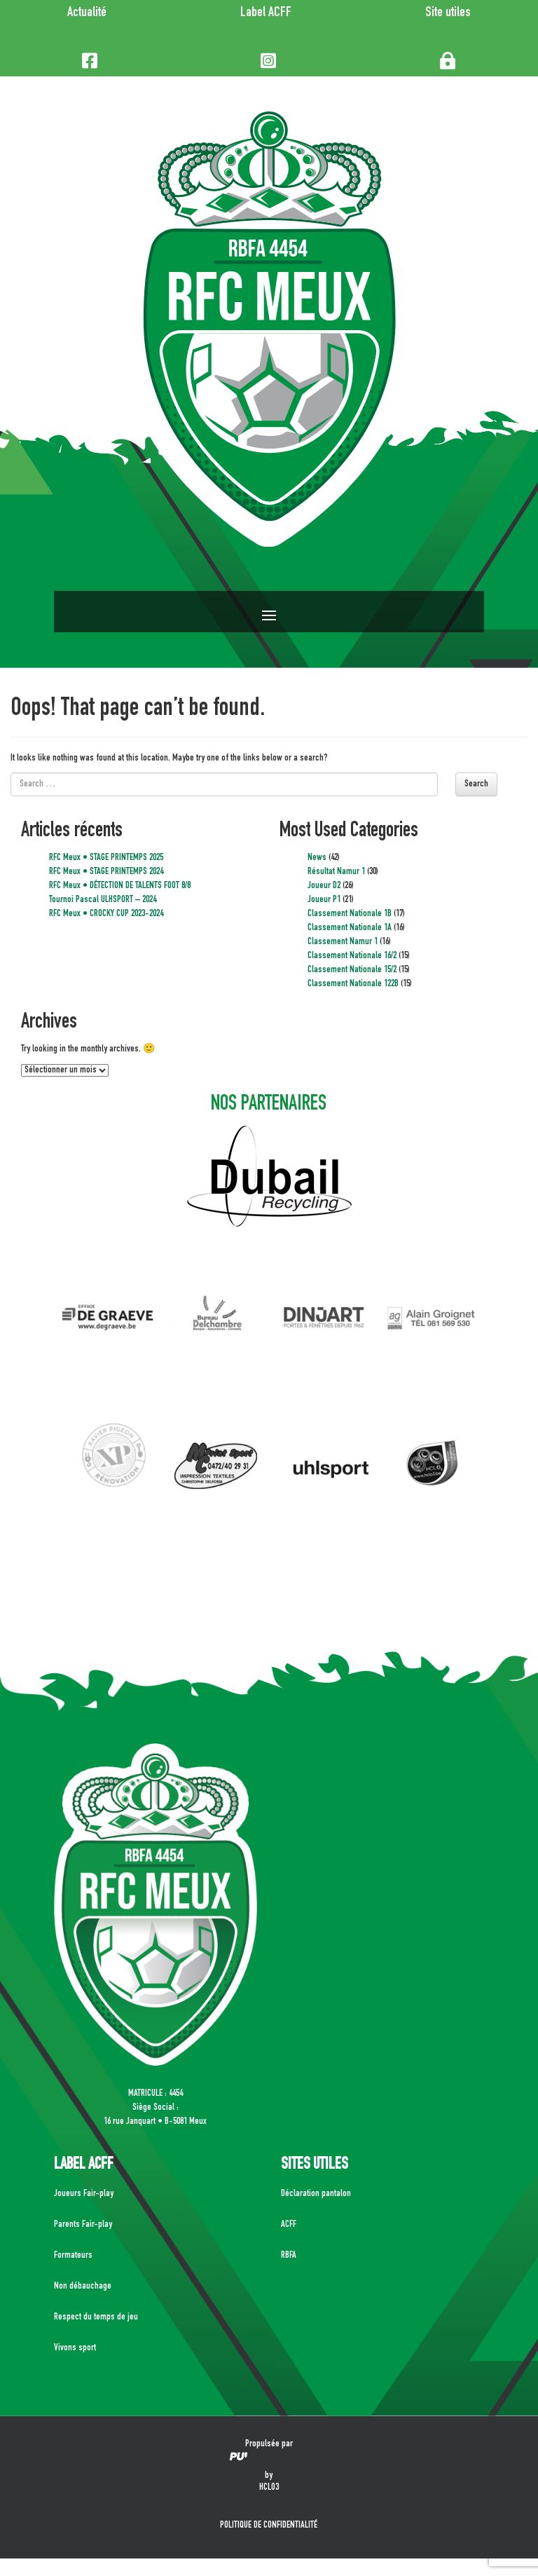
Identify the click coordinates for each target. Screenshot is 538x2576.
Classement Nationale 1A (350, 928)
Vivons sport (75, 2348)
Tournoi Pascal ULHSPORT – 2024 (102, 900)
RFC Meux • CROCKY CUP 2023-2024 (106, 914)
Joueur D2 (324, 886)
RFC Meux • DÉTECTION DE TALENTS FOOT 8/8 (120, 886)
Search (476, 784)
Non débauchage (82, 2286)
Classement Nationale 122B (353, 984)
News (317, 858)
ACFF (288, 2225)
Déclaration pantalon (316, 2194)
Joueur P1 (324, 900)
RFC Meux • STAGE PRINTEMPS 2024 (106, 872)
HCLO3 (269, 2488)
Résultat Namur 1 (336, 872)
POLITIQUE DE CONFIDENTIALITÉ (268, 2525)
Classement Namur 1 (343, 942)
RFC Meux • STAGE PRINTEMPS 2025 (106, 858)
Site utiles (448, 13)
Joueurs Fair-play (83, 2194)
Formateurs (73, 2256)
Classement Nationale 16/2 (352, 956)
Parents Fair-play (83, 2225)
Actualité (86, 13)
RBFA (288, 2256)
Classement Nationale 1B (350, 914)
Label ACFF (265, 13)
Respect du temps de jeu (96, 2317)
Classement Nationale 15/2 (352, 970)
